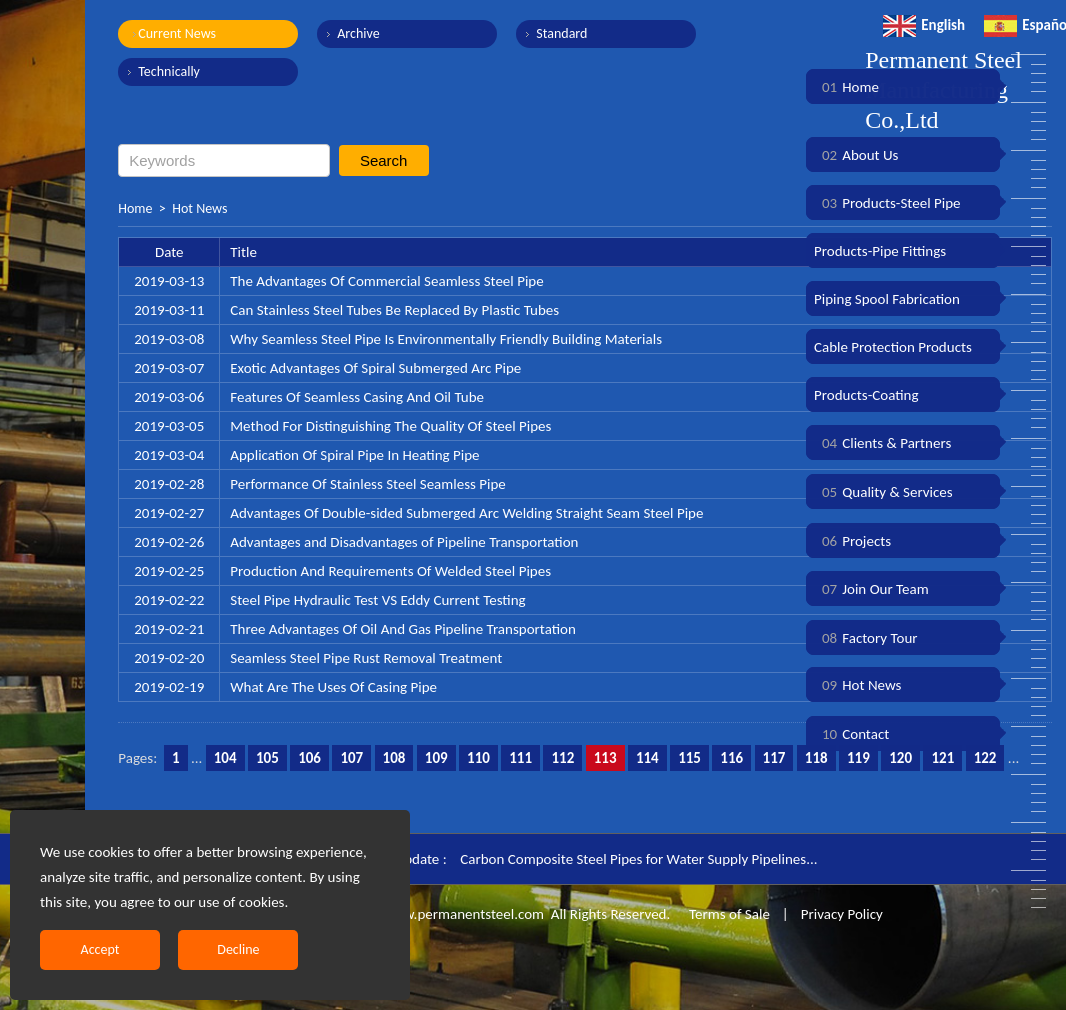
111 (520, 758)
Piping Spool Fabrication (887, 299)
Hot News (199, 208)
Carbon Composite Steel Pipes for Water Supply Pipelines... (638, 859)
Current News (177, 33)
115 (689, 758)
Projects (852, 541)
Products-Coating (866, 395)
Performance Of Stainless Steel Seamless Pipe (368, 484)
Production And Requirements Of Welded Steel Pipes (390, 571)
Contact (851, 734)
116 (731, 758)
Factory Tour (866, 638)
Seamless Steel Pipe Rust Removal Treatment (366, 658)
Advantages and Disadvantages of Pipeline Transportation (404, 542)
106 (309, 758)
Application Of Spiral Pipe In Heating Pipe (354, 455)
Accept (100, 949)
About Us (856, 155)
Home (135, 208)
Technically (169, 71)
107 (351, 758)
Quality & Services (883, 492)
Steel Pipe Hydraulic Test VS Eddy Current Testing (377, 600)
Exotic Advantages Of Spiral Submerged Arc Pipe (375, 368)
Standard (561, 33)
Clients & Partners (882, 443)
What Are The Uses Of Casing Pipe (333, 687)
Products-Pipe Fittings (880, 251)
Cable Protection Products (893, 347)
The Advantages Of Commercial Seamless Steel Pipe (386, 281)
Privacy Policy (842, 914)
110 (478, 758)
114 (647, 758)
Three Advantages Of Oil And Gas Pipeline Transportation (403, 629)
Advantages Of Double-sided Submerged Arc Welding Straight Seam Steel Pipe (466, 513)
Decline (238, 949)
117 (774, 758)
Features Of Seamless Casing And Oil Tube (357, 397)
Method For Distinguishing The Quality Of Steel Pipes (390, 426)
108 (394, 758)
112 (562, 758)
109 (436, 758)
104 (225, 758)
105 (267, 758)
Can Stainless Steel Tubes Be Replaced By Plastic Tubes (394, 310)
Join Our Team (871, 589)
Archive (358, 33)
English (924, 25)
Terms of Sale (728, 914)
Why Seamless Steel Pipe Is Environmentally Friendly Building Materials (446, 339)
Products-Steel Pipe (887, 203)
